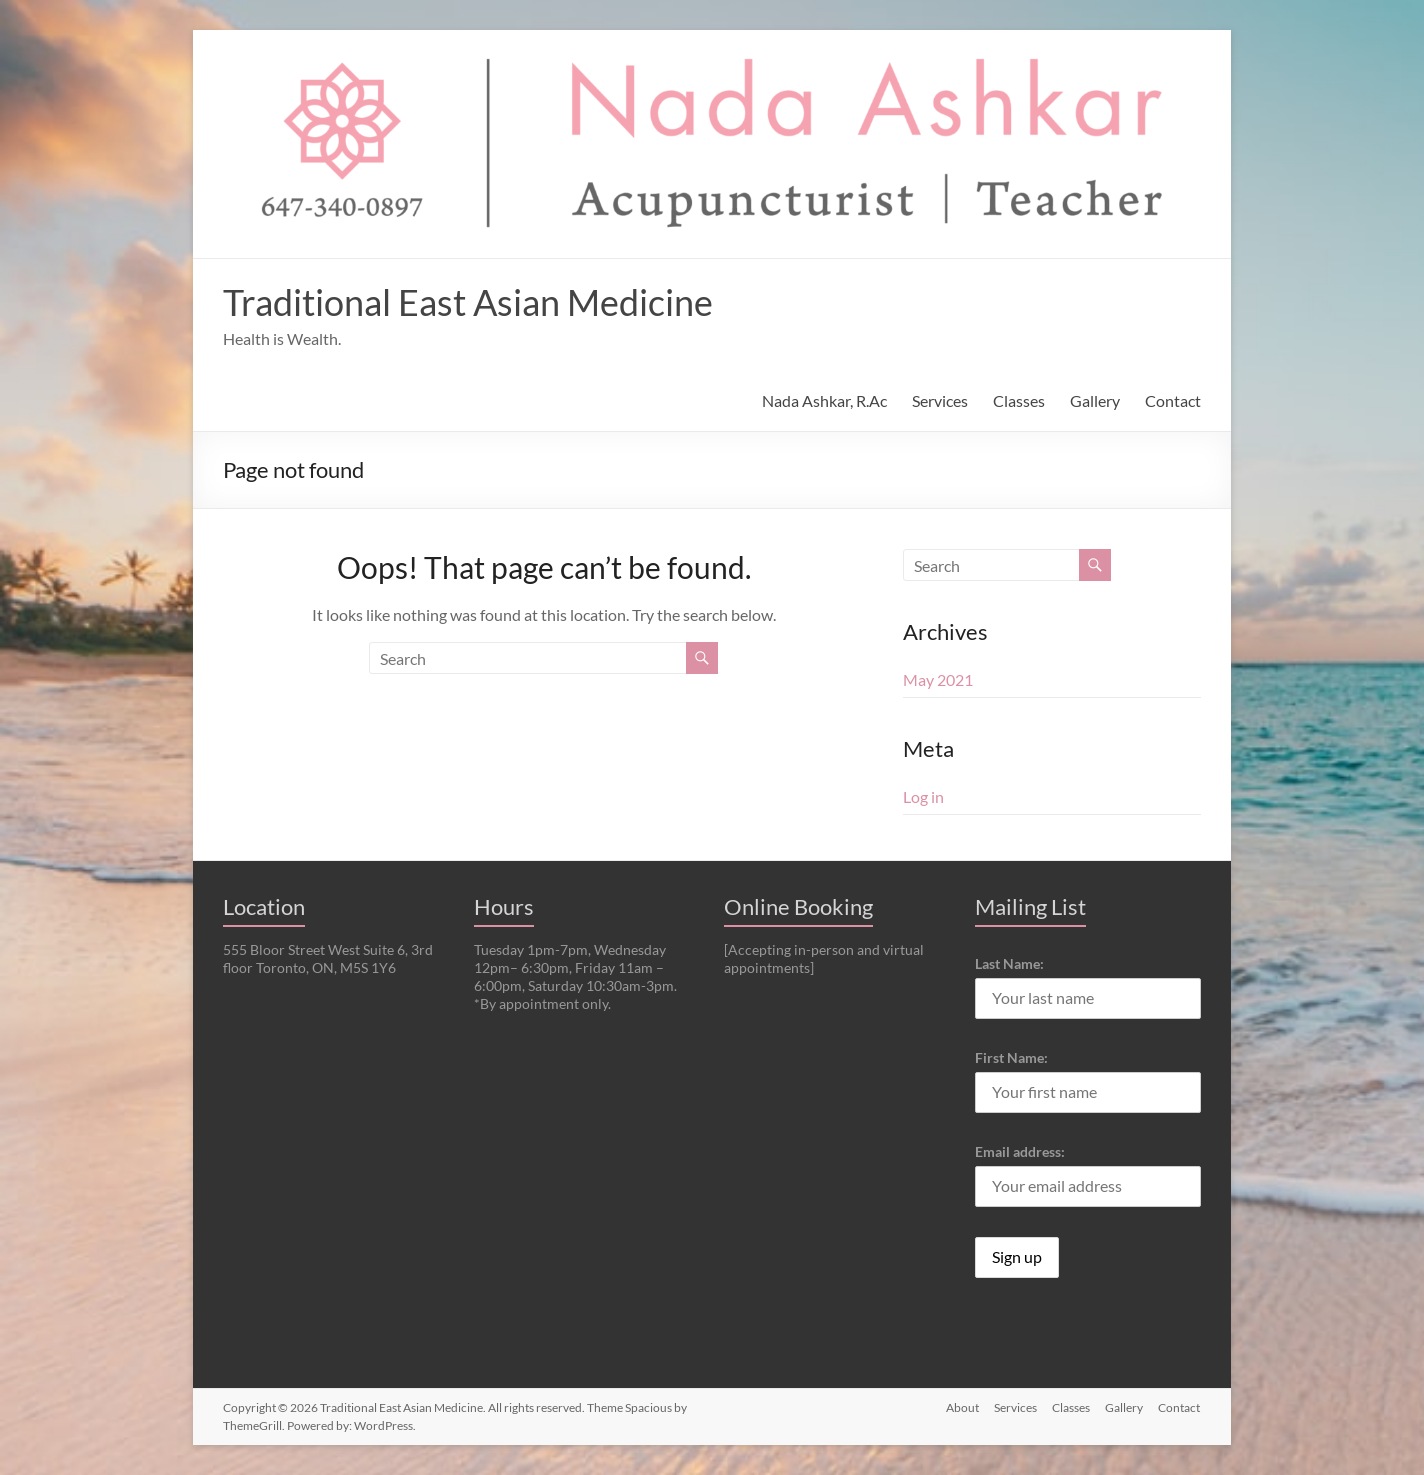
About (959, 1407)
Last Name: (1009, 963)
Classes (1019, 400)
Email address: (1020, 1151)
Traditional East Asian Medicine (468, 302)
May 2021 (938, 679)
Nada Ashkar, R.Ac (824, 400)
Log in (923, 796)
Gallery (1095, 400)
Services (940, 400)
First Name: (1011, 1057)
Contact (1173, 400)
